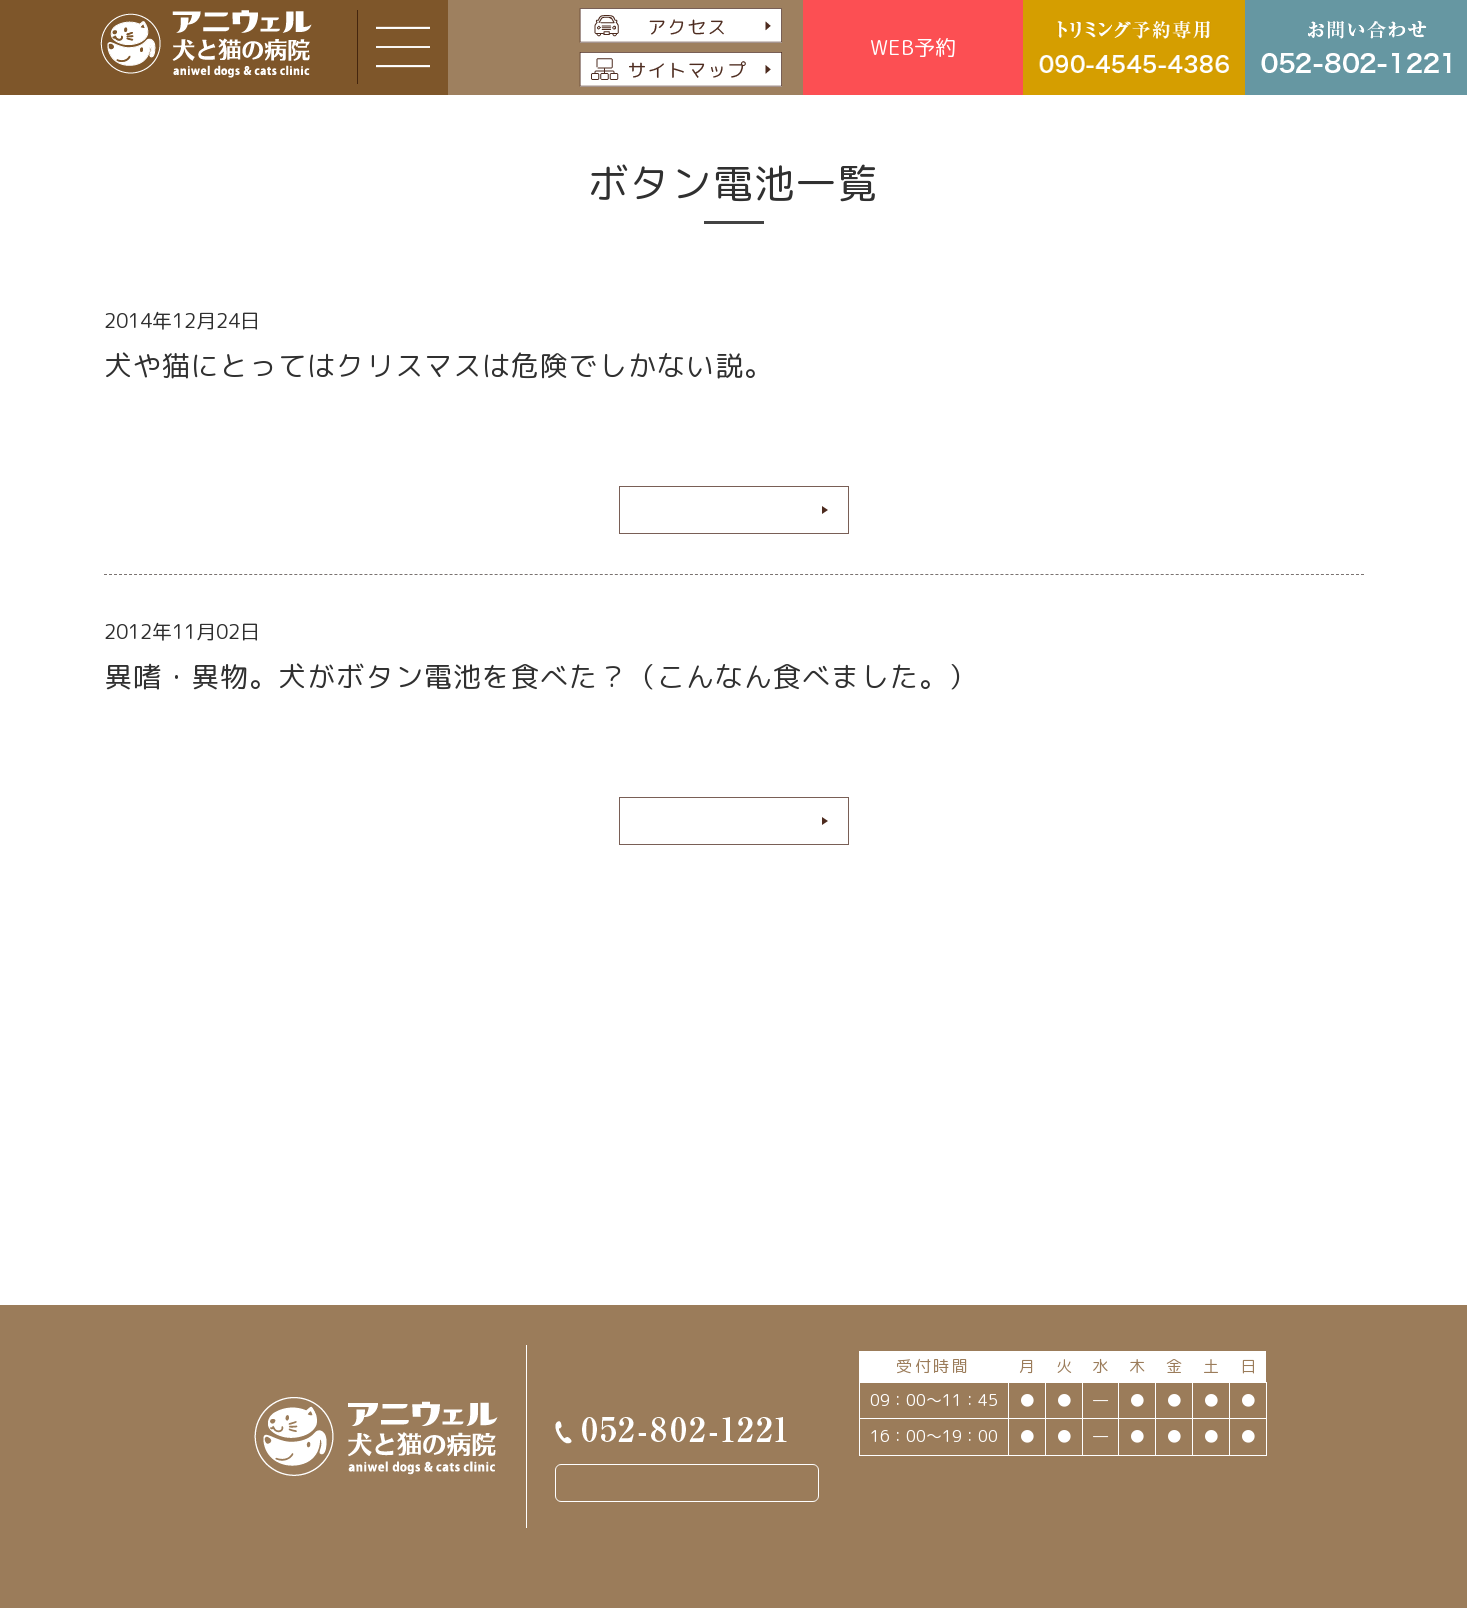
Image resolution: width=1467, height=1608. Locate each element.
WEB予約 (913, 47)
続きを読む (726, 509)
